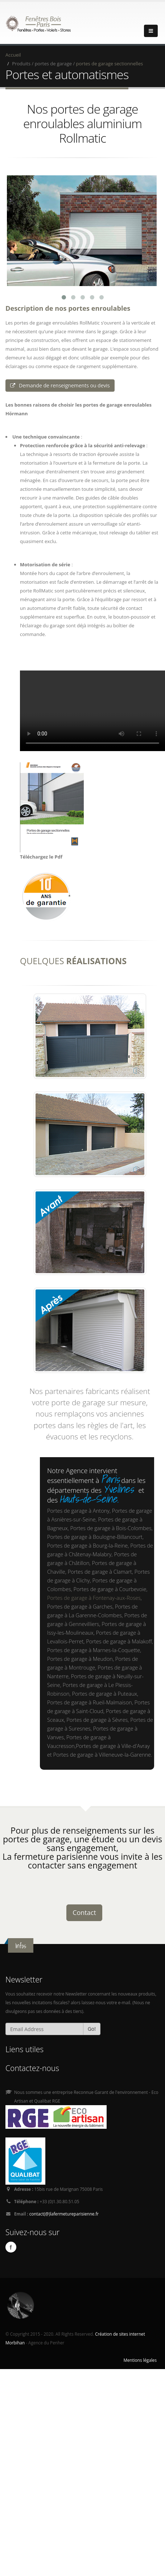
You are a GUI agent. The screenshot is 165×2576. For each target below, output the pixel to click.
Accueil (13, 55)
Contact (84, 1905)
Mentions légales (140, 2353)
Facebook (10, 2240)
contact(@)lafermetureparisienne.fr (64, 2207)
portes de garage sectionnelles (109, 63)
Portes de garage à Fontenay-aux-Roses (94, 1590)
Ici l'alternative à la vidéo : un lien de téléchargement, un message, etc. (92, 704)
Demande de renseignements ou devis (60, 378)
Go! (92, 2021)
